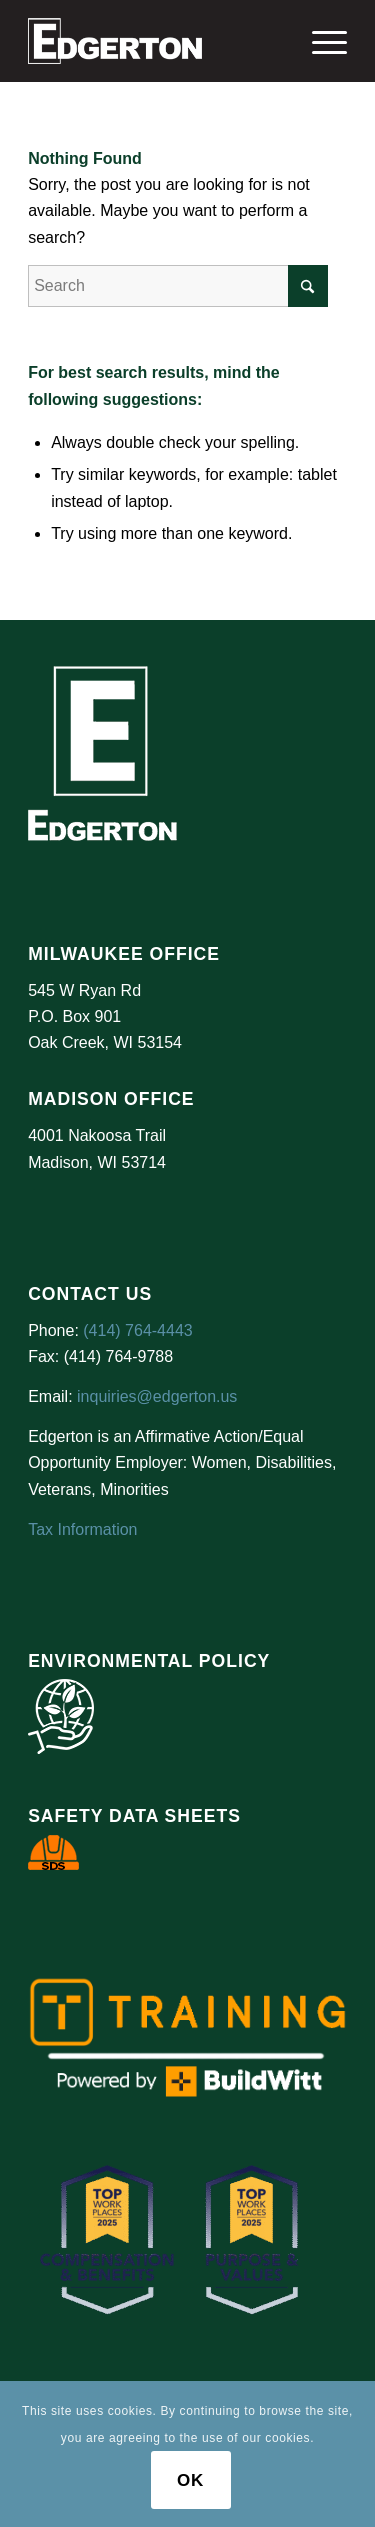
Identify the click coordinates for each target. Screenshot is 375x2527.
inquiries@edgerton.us (157, 1396)
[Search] (178, 286)
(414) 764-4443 (137, 1330)
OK (190, 2480)
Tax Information (82, 1529)
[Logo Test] (155, 41)
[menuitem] (319, 41)
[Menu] (319, 41)
